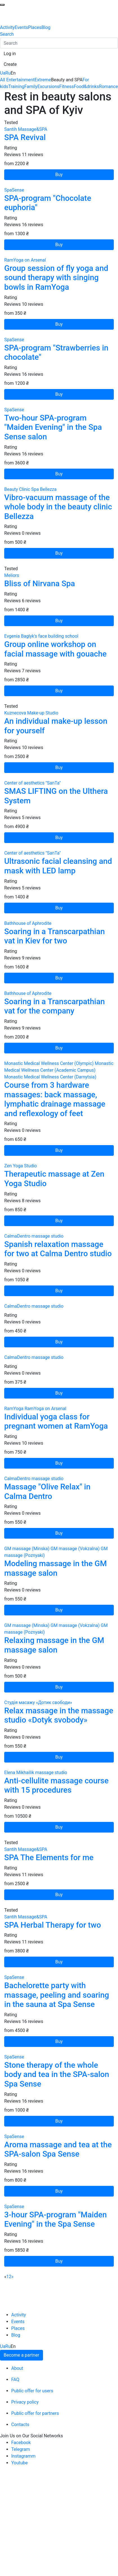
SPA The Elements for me (49, 1857)
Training (16, 86)
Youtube (19, 2462)
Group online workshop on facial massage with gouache (55, 649)
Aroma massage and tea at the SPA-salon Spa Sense (58, 2149)
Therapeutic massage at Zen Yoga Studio (54, 1178)
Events (21, 27)
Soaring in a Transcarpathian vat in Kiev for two (54, 936)
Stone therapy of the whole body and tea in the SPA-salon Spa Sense (56, 2074)
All (3, 79)
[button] (9, 53)
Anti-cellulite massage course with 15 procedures (56, 1785)
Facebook (21, 2442)
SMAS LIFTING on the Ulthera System (56, 795)
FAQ (15, 2379)
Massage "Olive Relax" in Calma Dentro (47, 1491)
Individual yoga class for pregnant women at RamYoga (56, 1421)
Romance (108, 86)
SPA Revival (25, 137)
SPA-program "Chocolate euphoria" (47, 203)
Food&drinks (86, 86)
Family (31, 86)
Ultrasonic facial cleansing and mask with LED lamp (58, 866)
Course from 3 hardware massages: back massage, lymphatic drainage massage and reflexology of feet (54, 1099)
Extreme (43, 79)
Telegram (20, 2449)
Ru (8, 73)
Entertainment (20, 79)
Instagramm (23, 2456)
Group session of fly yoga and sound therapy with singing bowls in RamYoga (56, 278)
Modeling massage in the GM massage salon (55, 1568)
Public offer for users (32, 2390)
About (17, 2368)
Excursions (48, 86)
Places (35, 27)
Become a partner (21, 2355)
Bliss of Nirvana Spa (39, 583)
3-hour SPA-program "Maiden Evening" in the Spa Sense (55, 2219)
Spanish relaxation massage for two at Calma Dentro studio (58, 1249)
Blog (46, 27)
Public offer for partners (35, 2413)
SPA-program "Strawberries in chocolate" (56, 352)
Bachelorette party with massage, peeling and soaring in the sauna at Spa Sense (56, 1995)
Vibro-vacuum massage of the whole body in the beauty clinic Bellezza (58, 507)
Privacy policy (25, 2402)
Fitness (66, 86)
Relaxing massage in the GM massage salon (54, 1645)
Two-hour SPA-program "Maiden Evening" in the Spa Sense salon (53, 427)
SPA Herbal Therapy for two (52, 1925)
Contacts (20, 2424)
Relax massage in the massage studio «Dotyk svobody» (58, 1715)
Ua (2, 73)
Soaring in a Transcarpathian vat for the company (54, 1006)
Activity (7, 27)
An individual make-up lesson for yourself (55, 725)
